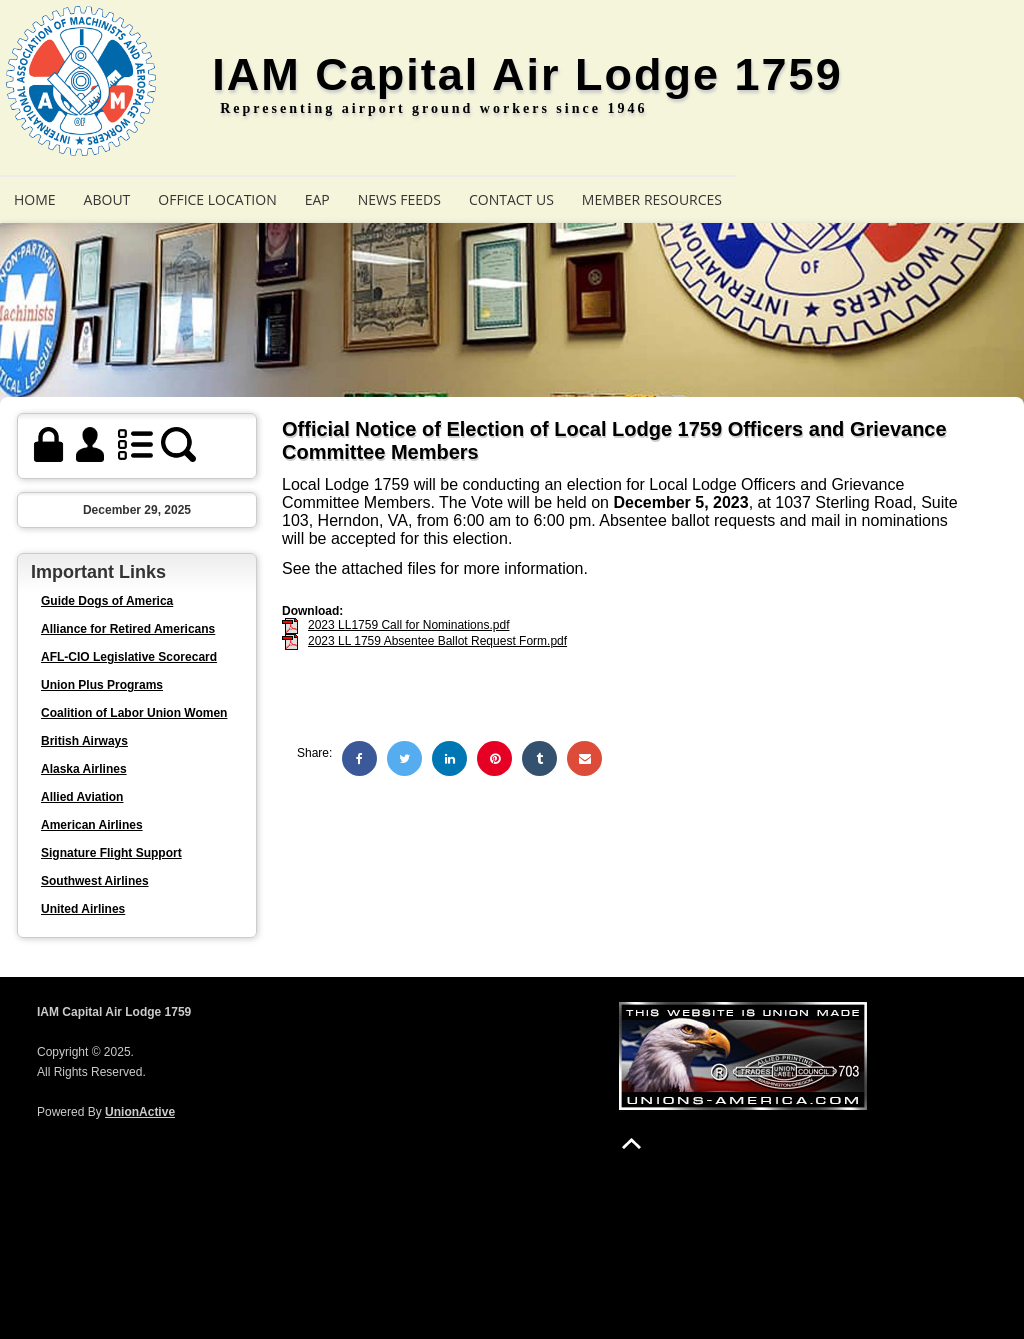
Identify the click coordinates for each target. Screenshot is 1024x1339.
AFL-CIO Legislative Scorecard (129, 657)
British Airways (84, 741)
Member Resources (652, 199)
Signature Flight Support (111, 853)
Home (35, 199)
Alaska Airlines (84, 769)
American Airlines (92, 825)
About (107, 199)
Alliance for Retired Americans (128, 629)
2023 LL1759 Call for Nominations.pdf (408, 625)
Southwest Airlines (95, 881)
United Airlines (83, 909)
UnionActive (140, 1112)
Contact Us (511, 199)
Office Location (217, 199)
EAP (317, 199)
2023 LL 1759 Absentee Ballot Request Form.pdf (437, 641)
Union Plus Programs (102, 685)
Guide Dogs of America (107, 601)
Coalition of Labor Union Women (134, 713)
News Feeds (399, 199)
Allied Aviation (82, 797)
